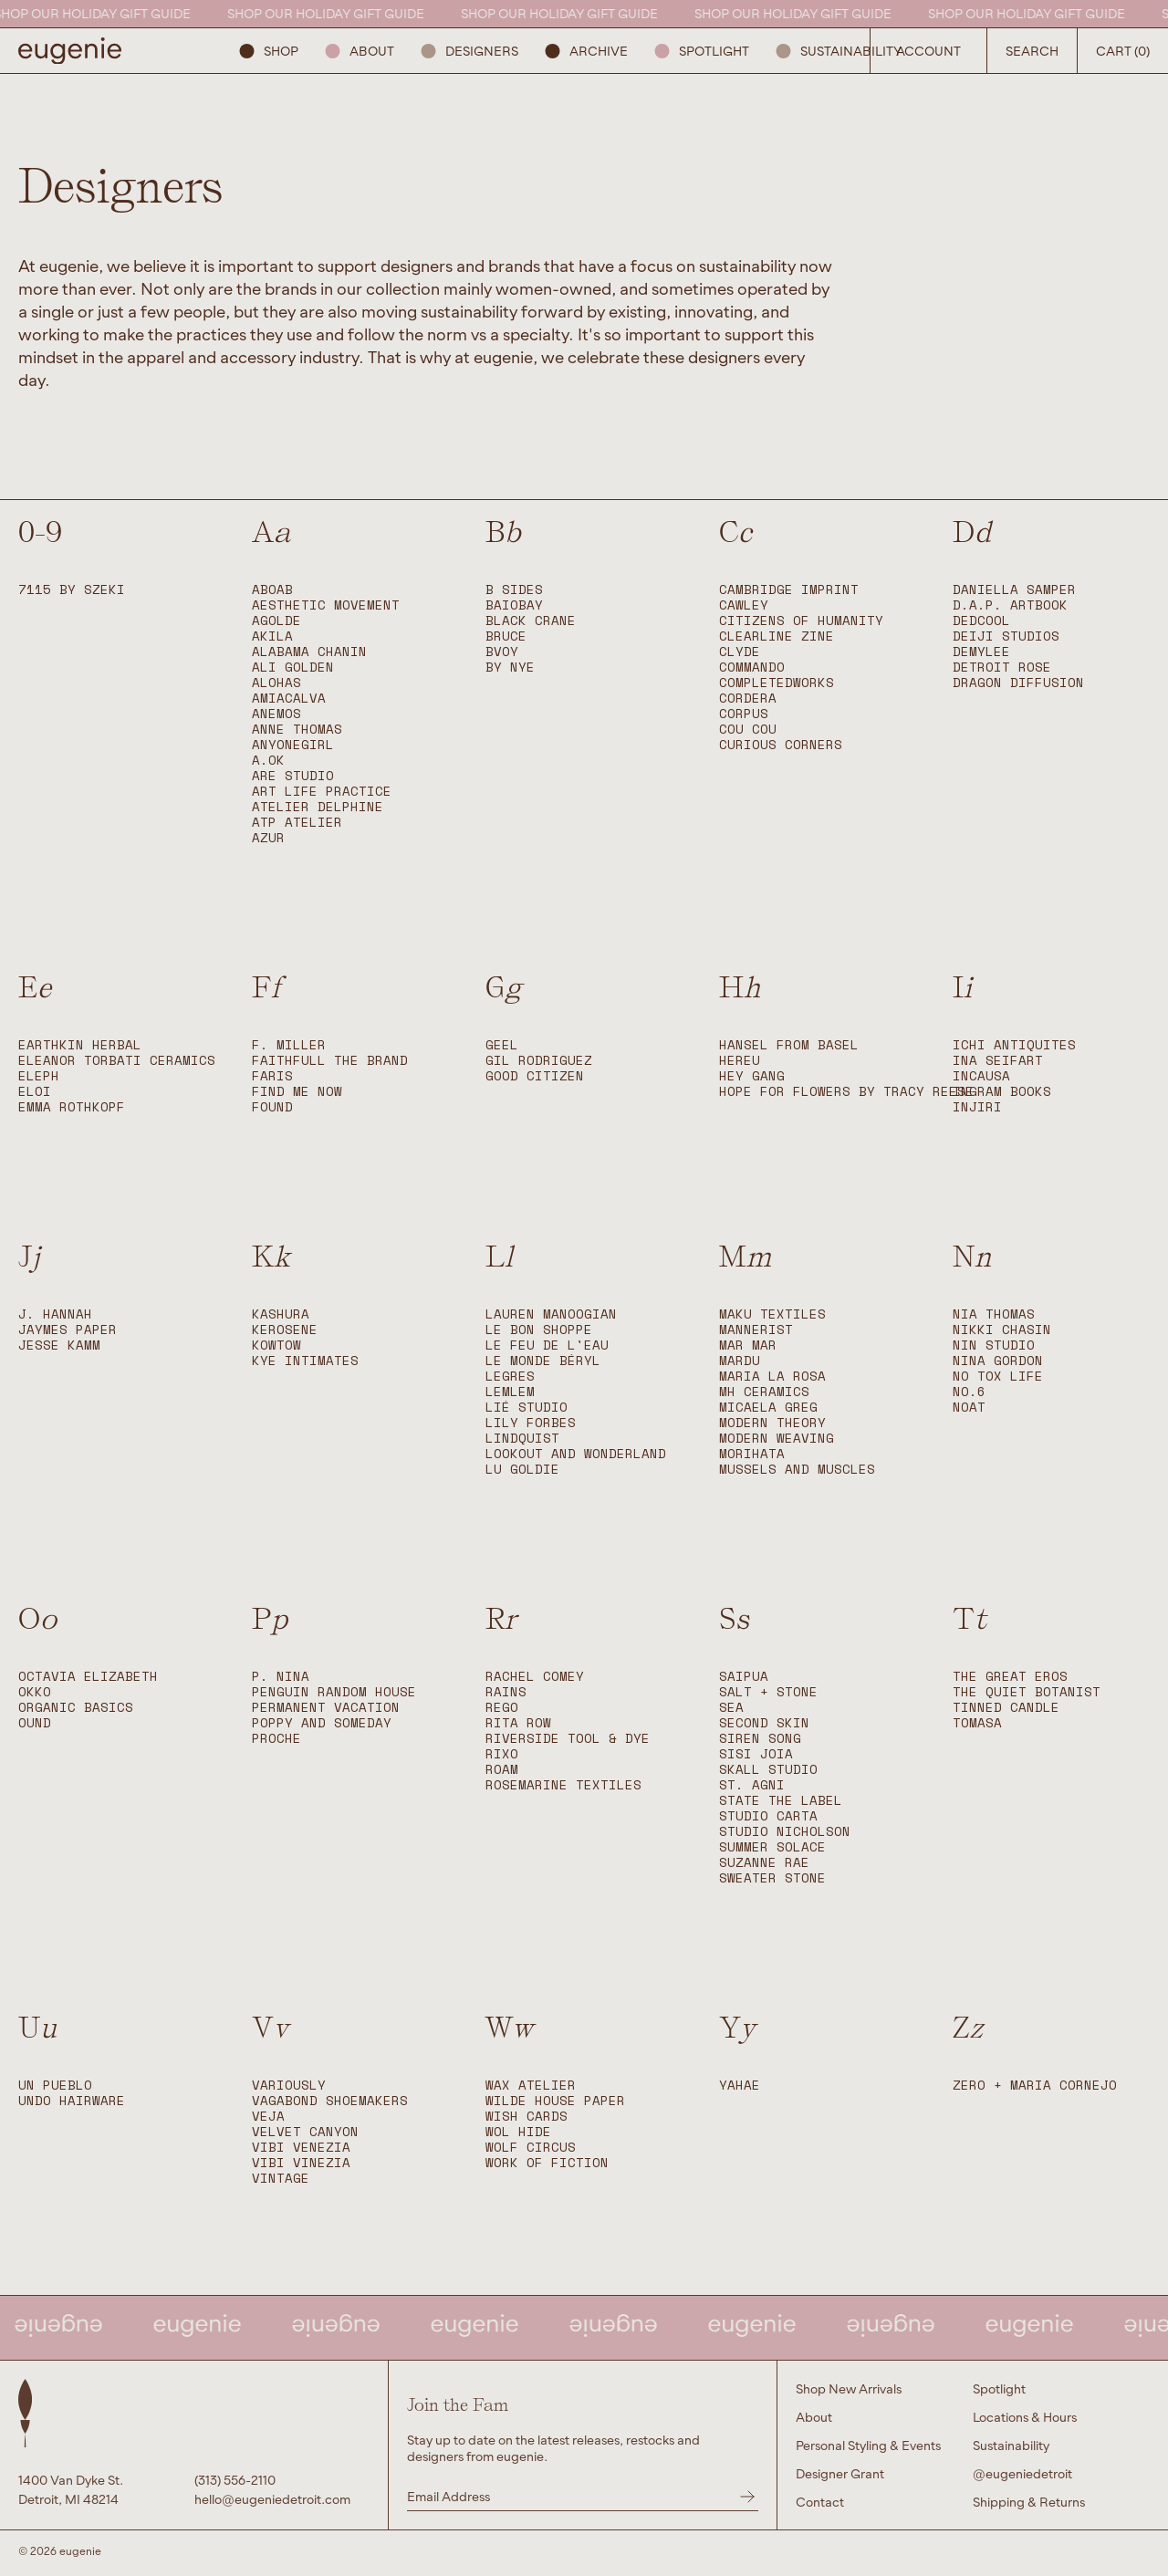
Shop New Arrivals (849, 2388)
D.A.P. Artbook (1010, 605)
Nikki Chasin (1002, 1330)
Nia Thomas (994, 1314)
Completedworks (776, 683)
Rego (501, 1708)
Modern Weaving (776, 1438)
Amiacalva (289, 698)
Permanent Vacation (326, 1708)
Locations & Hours (1025, 2417)
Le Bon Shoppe (538, 1330)
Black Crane (530, 621)
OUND (34, 1723)
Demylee (981, 652)
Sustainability (839, 50)
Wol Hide (518, 2132)
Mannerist (756, 1330)
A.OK (268, 760)
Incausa (981, 1076)
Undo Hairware (71, 2101)
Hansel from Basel (789, 1045)
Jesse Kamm (59, 1345)
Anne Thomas (297, 729)
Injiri (977, 1107)
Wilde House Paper (555, 2101)
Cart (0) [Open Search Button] (1123, 50)
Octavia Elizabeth (88, 1676)
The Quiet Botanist (1026, 1692)
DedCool (981, 621)
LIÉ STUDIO (526, 1407)
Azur (268, 838)
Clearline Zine (776, 636)
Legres (510, 1376)
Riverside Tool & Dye (567, 1739)
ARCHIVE (587, 50)
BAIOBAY (514, 605)
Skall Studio (768, 1770)
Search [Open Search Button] (1032, 50)
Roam (501, 1770)
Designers (470, 50)
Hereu (739, 1061)
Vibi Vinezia (301, 2163)
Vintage (280, 2178)
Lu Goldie (522, 1469)
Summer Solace (772, 1847)
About (360, 50)
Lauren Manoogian (551, 1314)
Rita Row (518, 1723)
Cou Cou (748, 729)
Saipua (743, 1676)
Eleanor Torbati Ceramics (116, 1061)
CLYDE (739, 652)
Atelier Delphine (317, 807)
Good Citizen (534, 1076)
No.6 (969, 1392)
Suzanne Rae (764, 1863)
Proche (276, 1739)
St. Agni (752, 1785)
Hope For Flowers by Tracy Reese (846, 1092)
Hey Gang (752, 1076)
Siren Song (760, 1739)
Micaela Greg (768, 1407)
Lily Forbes (530, 1423)
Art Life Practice (321, 791)
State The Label (780, 1801)
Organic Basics (75, 1708)
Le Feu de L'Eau (547, 1345)
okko (34, 1692)
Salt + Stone (768, 1692)
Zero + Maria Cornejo (1035, 2085)
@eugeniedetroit (1022, 2473)
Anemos (276, 714)
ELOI (34, 1092)
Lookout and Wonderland (575, 1454)
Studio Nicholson (784, 1832)
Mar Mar (748, 1345)
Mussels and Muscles (797, 1469)
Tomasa (977, 1723)
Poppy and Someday (321, 1723)
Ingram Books (1002, 1092)
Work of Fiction (547, 2163)
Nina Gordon (998, 1361)
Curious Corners (780, 745)
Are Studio (293, 776)
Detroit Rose (1002, 667)
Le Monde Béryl (542, 1361)
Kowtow (276, 1345)
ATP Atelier (297, 822)
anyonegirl (293, 745)
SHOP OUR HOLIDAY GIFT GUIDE (102, 13)
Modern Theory (772, 1423)
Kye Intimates (305, 1361)
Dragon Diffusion (1018, 683)
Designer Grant (840, 2473)
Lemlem (510, 1392)
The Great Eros (1010, 1676)
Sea (731, 1708)
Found (272, 1107)
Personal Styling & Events (868, 2445)
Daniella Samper (1014, 590)
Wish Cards (526, 2116)
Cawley (743, 605)
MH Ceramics (764, 1392)
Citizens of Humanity (801, 621)
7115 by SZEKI (71, 590)
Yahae (739, 2085)
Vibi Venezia (301, 2147)
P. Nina (280, 1676)
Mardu (739, 1361)
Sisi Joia (756, 1754)
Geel (501, 1045)
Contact (820, 2501)
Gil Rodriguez (538, 1061)
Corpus (743, 714)
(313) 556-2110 (235, 2479)
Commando (752, 667)
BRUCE (506, 636)
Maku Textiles (772, 1314)
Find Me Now (297, 1092)
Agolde (276, 621)
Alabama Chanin (309, 652)
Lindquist (522, 1438)
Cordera (748, 698)
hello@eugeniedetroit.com (272, 2499)
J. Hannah (55, 1314)
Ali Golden (293, 667)
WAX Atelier (530, 2085)
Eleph (38, 1076)
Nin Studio (994, 1345)
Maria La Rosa (772, 1376)
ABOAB (272, 590)
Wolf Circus (530, 2147)
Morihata (752, 1454)
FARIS (272, 1076)
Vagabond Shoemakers (330, 2101)
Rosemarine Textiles (563, 1785)
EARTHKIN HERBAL (79, 1045)
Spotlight (702, 50)
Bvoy (501, 652)
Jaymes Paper (67, 1330)
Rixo (501, 1754)
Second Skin (764, 1723)
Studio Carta (768, 1816)
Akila (272, 636)
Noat (969, 1407)
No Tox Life (998, 1376)
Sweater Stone (772, 1878)
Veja (268, 2116)
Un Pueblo (55, 2085)
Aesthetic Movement (326, 605)
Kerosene (285, 1330)
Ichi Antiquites (1014, 1045)
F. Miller (289, 1045)
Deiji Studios (1006, 636)
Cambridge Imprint (789, 590)
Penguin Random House (334, 1692)
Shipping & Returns (1029, 2501)
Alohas (276, 683)
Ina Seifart (998, 1061)
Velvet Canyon (305, 2132)
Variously (289, 2085)
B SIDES (514, 590)
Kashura (280, 1314)
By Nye (510, 667)
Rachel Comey (534, 1676)
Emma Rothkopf (71, 1107)
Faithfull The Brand (330, 1061)
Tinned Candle (1006, 1708)
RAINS (506, 1692)
